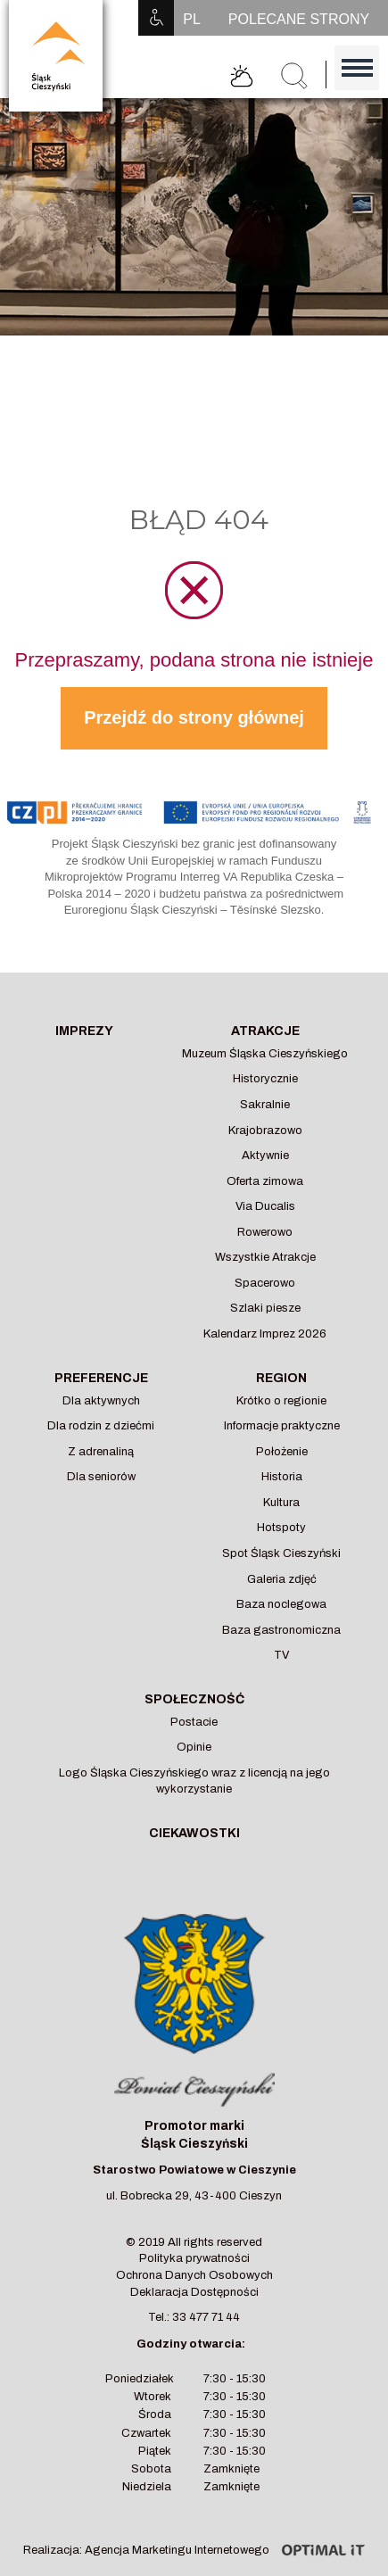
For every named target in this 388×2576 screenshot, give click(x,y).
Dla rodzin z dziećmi (100, 1426)
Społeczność (194, 1699)
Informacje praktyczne (282, 1426)
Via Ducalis (265, 1206)
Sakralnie (265, 1104)
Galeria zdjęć (282, 1579)
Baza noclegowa (281, 1604)
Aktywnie (265, 1155)
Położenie (282, 1451)
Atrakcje (265, 1031)
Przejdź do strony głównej (194, 717)
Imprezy (84, 1031)
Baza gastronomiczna (281, 1630)
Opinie (194, 1747)
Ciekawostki (194, 1833)
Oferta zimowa (265, 1181)
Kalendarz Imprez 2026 (264, 1334)
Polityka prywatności (194, 2258)
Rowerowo (265, 1232)
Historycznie (265, 1079)
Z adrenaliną (101, 1451)
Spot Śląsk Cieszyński (281, 1553)
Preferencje (101, 1378)
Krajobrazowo (265, 1130)
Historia (281, 1476)
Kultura (281, 1502)
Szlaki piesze (265, 1308)
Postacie (194, 1722)
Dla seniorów (101, 1476)
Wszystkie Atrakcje (265, 1257)
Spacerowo (265, 1283)
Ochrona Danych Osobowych (194, 2275)
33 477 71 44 (206, 2317)
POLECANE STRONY (298, 19)
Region (281, 1378)
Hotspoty (281, 1527)
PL (192, 19)
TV (281, 1655)
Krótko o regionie (281, 1401)
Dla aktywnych (101, 1401)
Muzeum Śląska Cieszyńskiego (265, 1054)
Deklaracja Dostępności (194, 2292)
